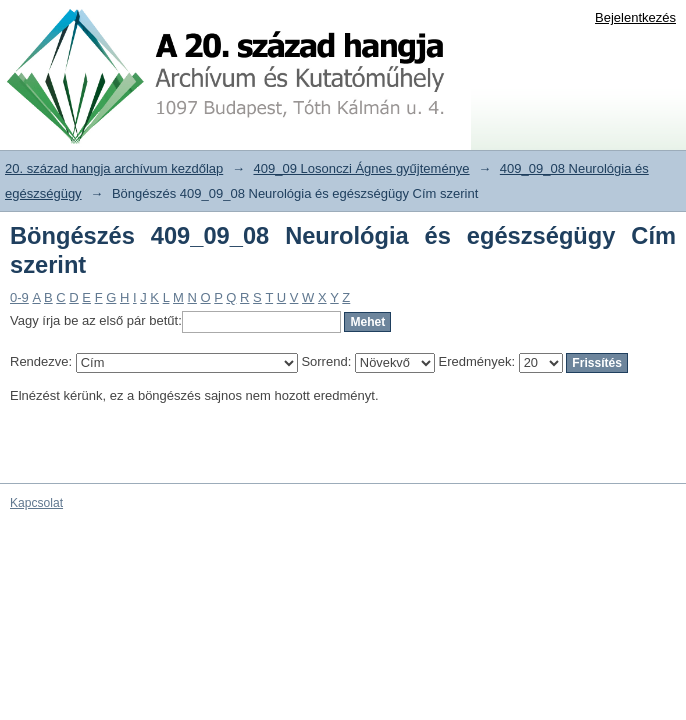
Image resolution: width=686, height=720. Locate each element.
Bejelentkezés (635, 17)
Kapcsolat (36, 503)
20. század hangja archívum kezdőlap (114, 168)
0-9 (19, 297)
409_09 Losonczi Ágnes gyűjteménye (362, 168)
